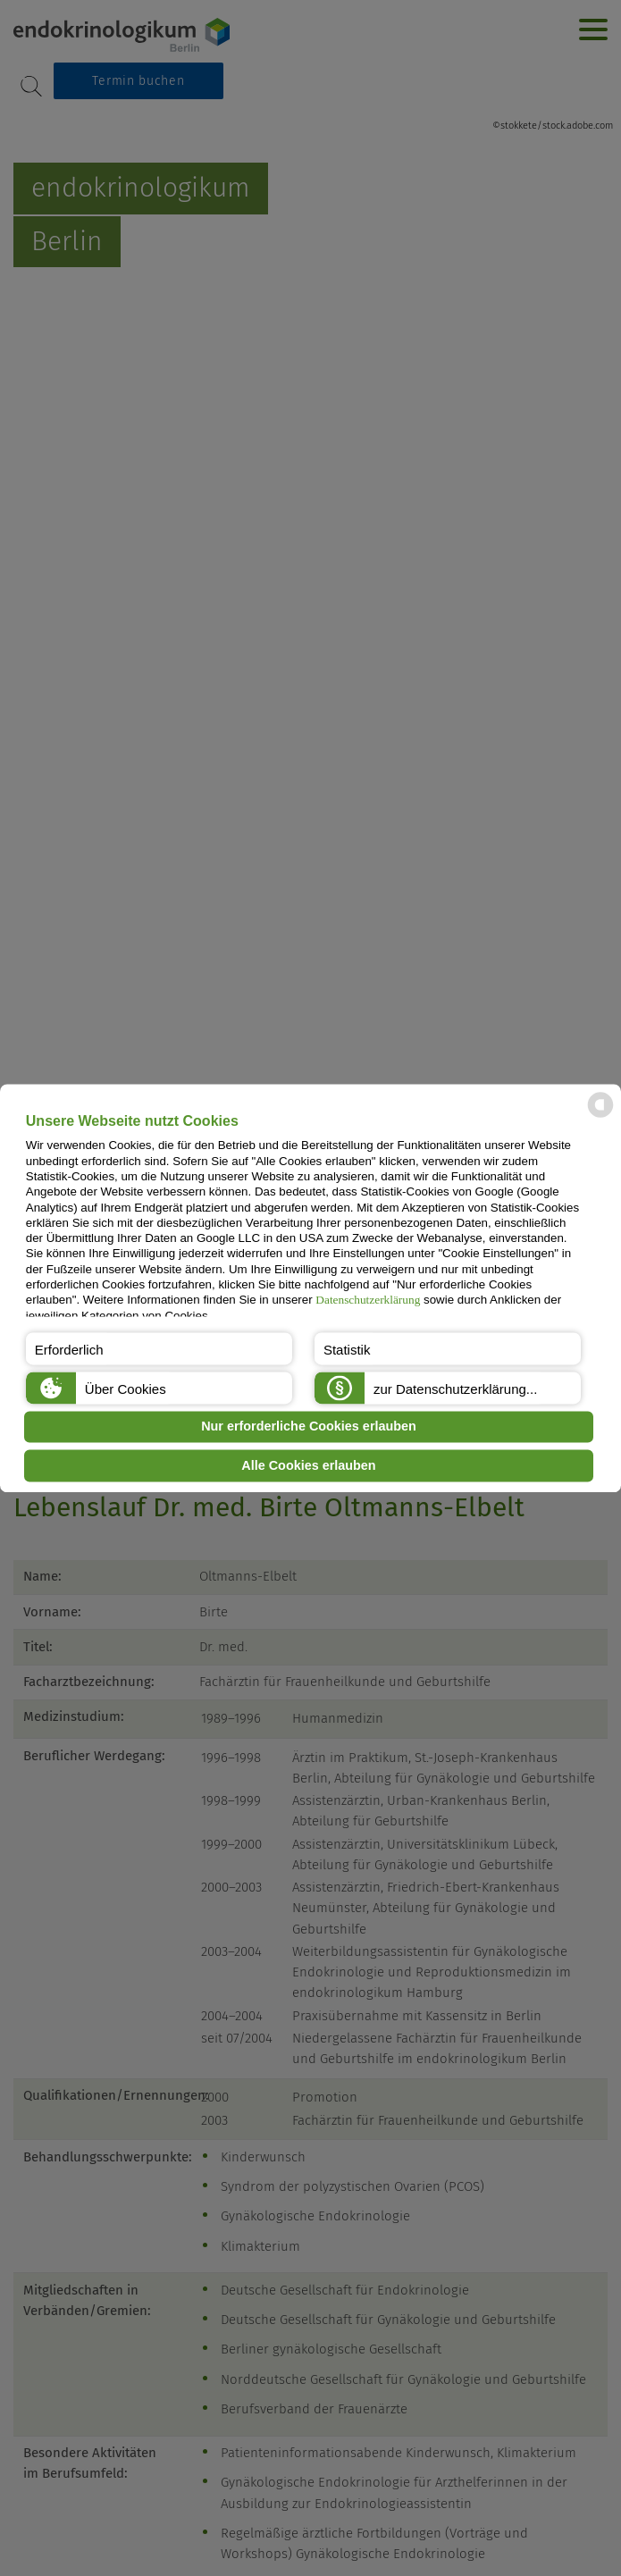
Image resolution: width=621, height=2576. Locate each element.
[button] (159, 1348)
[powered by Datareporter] (600, 1115)
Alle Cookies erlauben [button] (308, 1465)
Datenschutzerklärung (367, 1300)
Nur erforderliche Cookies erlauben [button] (308, 1427)
